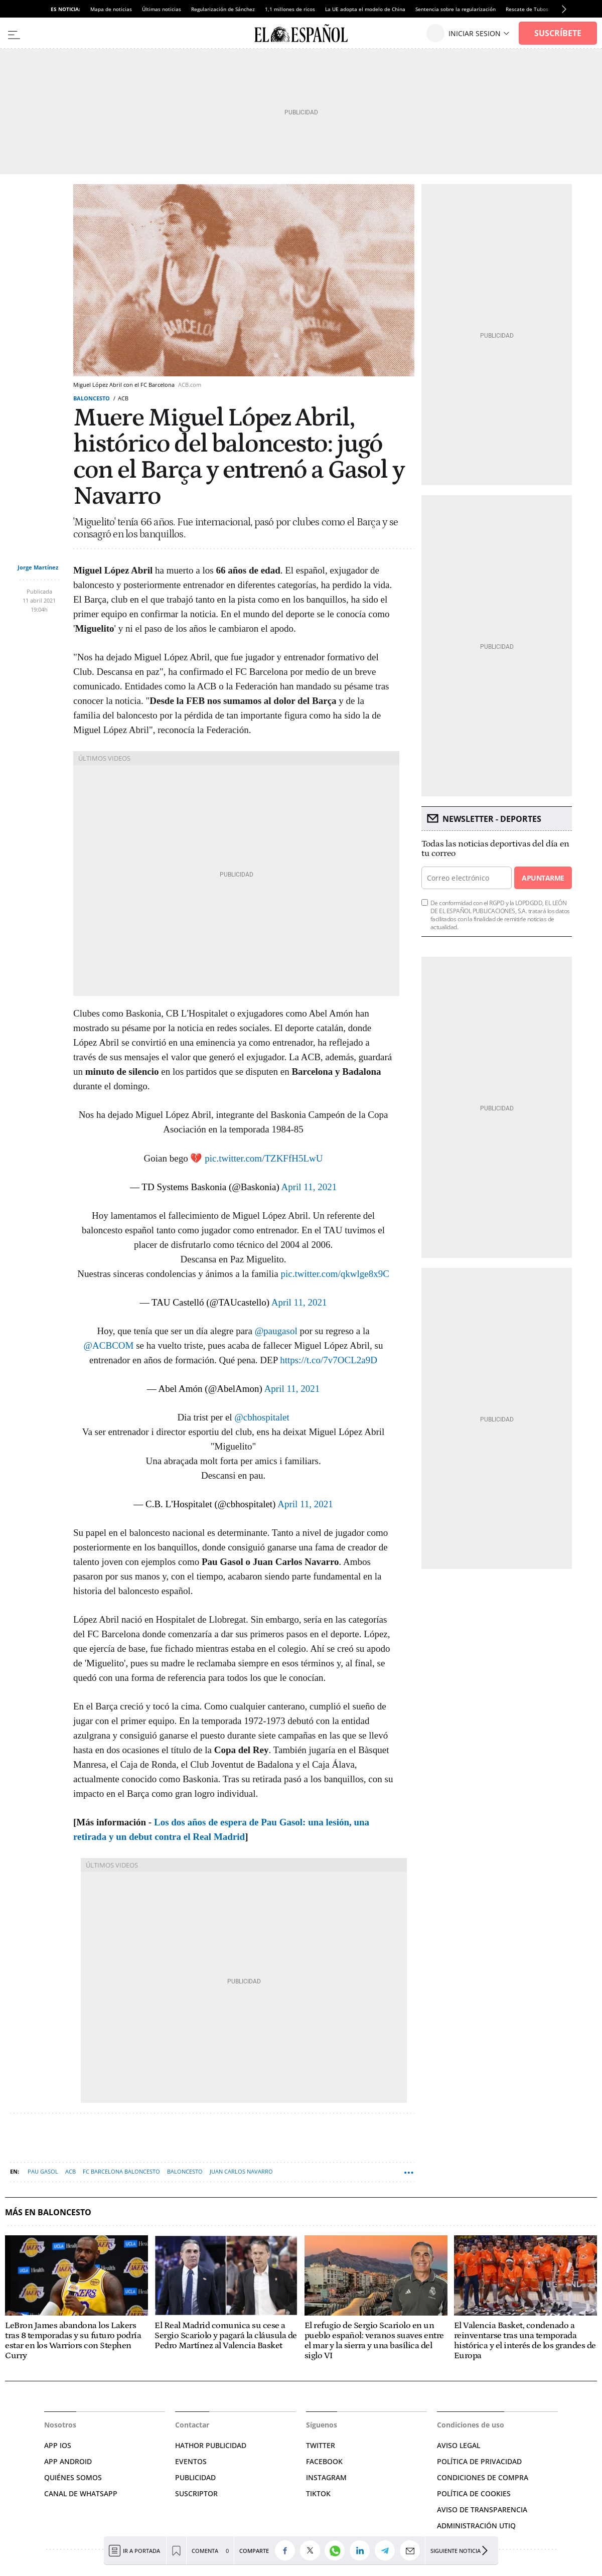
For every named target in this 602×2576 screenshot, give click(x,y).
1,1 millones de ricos (290, 9)
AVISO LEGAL (458, 2445)
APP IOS (57, 2445)
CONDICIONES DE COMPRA (482, 2477)
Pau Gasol (43, 2171)
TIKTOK (318, 2493)
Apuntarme (543, 878)
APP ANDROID (68, 2461)
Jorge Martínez (38, 567)
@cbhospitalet (261, 1417)
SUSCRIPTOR (196, 2493)
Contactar (192, 2424)
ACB (70, 2171)
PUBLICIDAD (195, 2477)
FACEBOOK (324, 2461)
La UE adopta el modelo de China (365, 9)
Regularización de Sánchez (223, 9)
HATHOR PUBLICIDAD (210, 2445)
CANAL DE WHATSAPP (80, 2493)
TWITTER (320, 2445)
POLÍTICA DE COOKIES (474, 2493)
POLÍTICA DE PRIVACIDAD (479, 2461)
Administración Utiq (476, 2525)
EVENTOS (191, 2461)
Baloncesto (91, 398)
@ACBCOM (109, 1345)
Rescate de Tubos (527, 9)
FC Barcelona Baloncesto (121, 2171)
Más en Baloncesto (48, 2212)
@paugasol (276, 1331)
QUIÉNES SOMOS (73, 2477)
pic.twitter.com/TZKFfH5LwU (264, 1158)
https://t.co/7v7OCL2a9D (328, 1360)
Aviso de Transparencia (482, 2509)
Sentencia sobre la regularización (455, 9)
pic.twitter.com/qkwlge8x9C (334, 1273)
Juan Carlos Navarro (241, 2171)
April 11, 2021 (309, 1187)
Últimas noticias (161, 9)
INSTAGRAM (326, 2477)
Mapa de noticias (111, 9)
